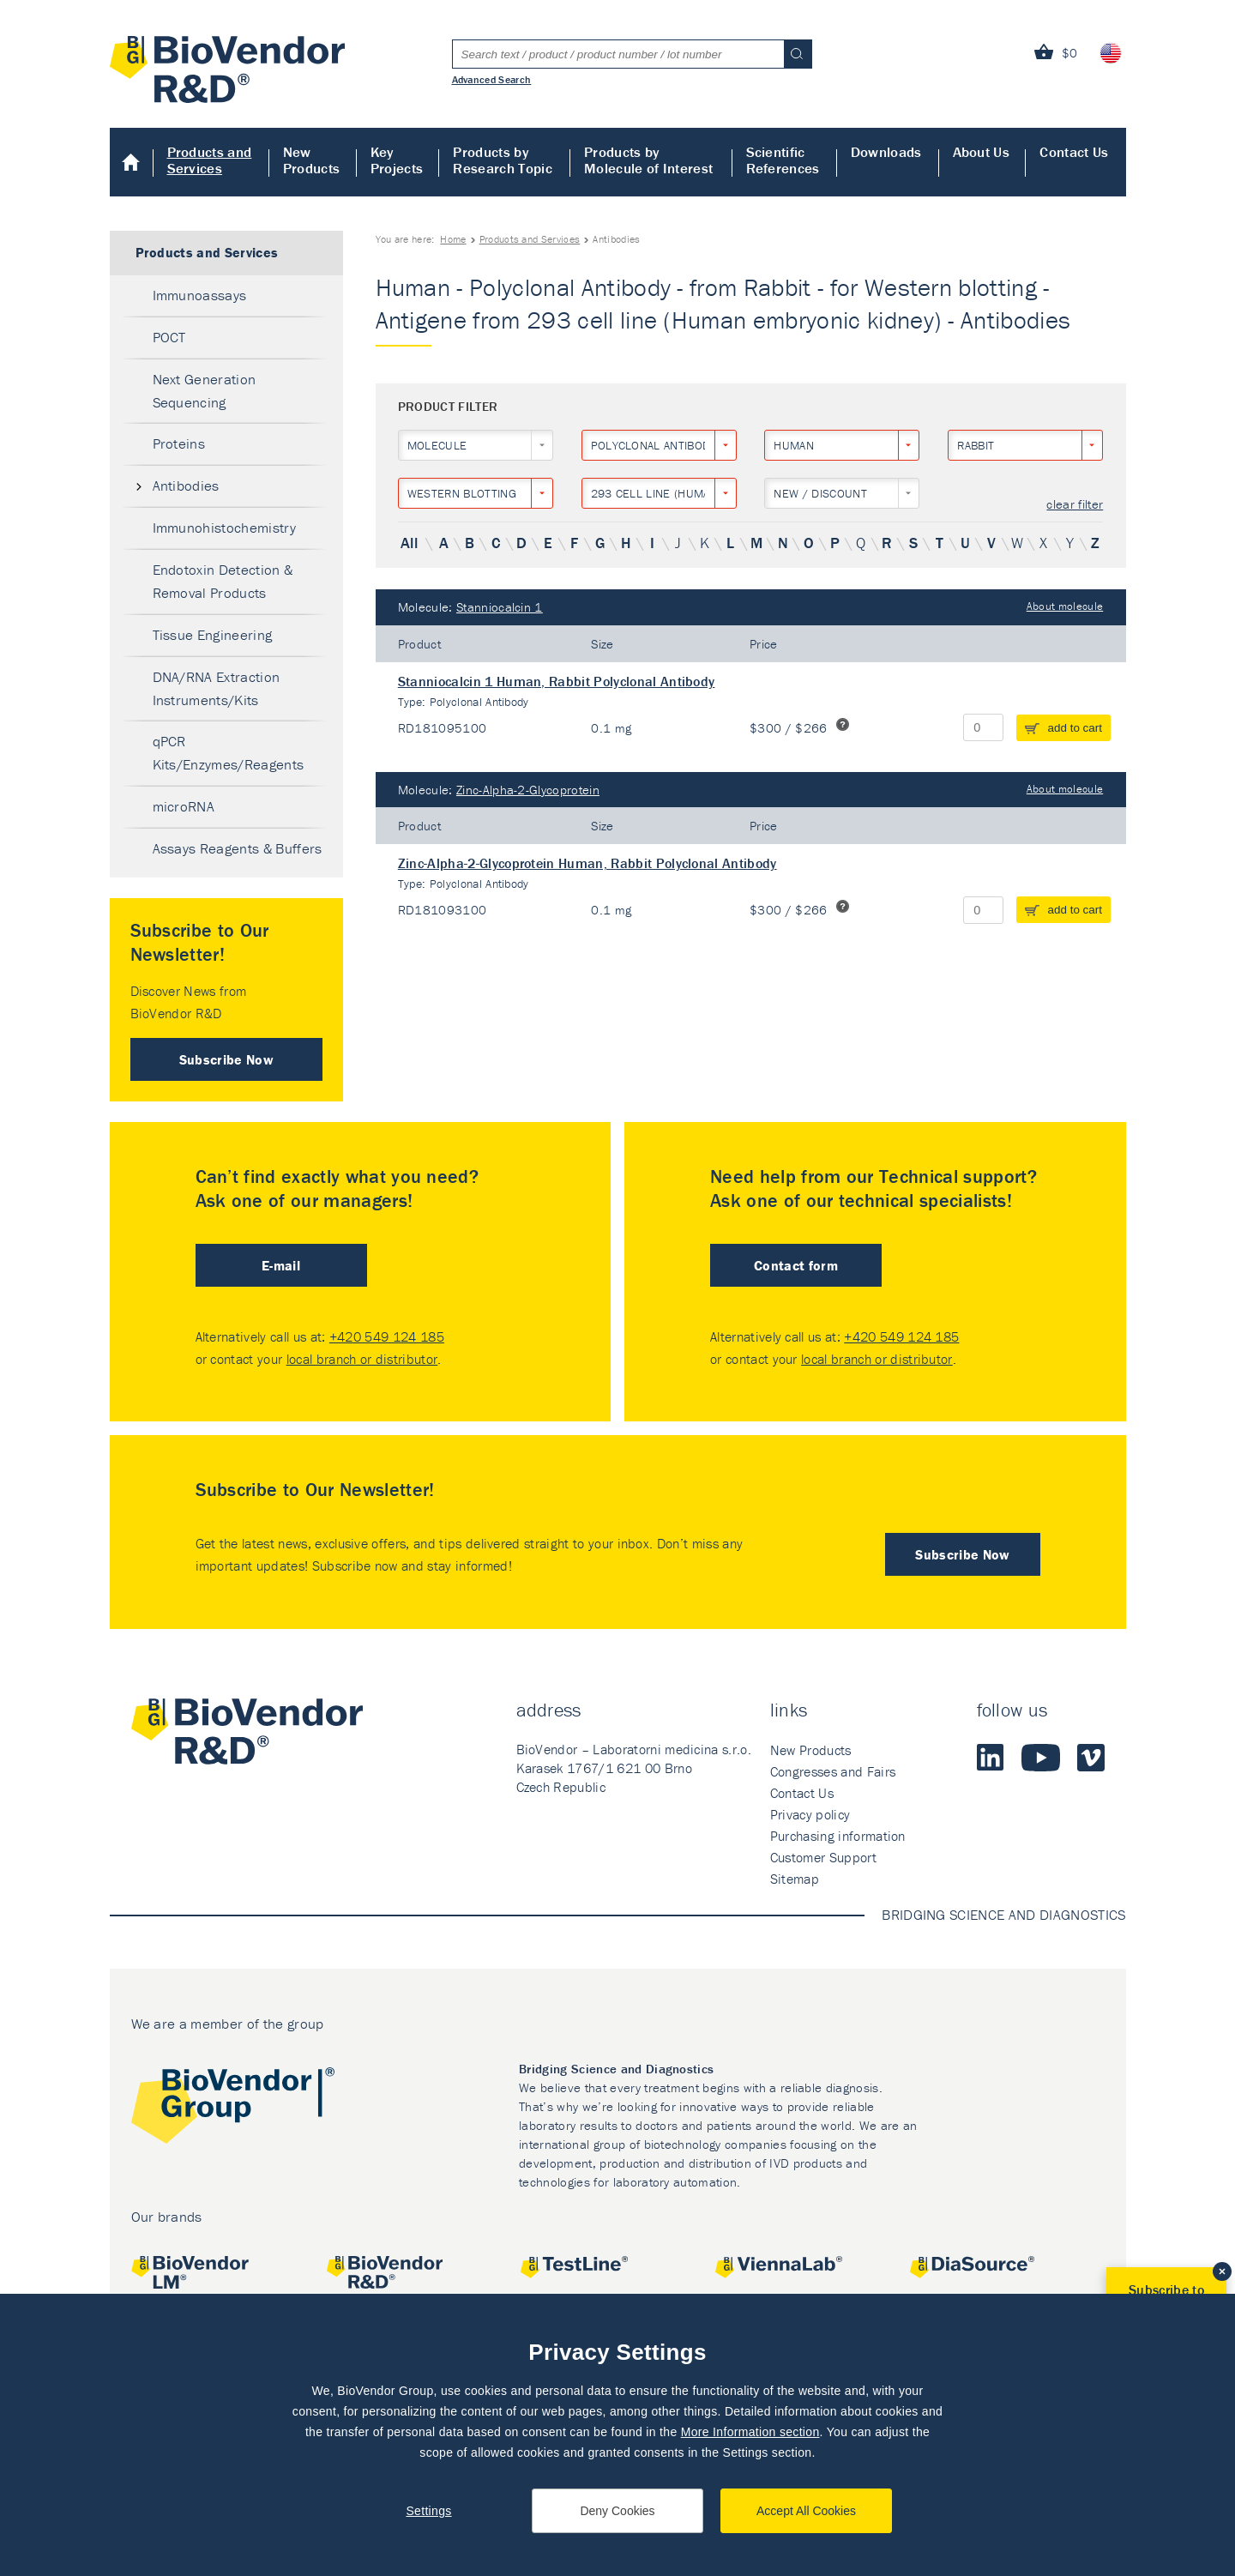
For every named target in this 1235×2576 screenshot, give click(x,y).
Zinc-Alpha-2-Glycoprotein (527, 789)
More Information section (750, 2432)
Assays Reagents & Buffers (237, 848)
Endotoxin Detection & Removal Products (223, 581)
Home (132, 162)
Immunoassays (200, 295)
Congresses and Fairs (832, 1771)
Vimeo (1091, 1757)
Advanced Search (492, 79)
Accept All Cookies (806, 2511)
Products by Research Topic (502, 160)
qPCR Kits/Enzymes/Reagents (228, 753)
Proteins (179, 443)
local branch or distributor (362, 1358)
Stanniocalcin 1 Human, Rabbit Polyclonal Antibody (556, 681)
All (409, 542)
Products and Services (209, 160)
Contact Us (1073, 151)
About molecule (1065, 606)
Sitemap (794, 1878)
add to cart (1075, 727)
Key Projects (397, 160)
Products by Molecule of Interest (648, 160)
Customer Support (823, 1857)
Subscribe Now (226, 1059)
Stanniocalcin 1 (499, 607)
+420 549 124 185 (386, 1336)
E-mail (281, 1265)
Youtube (1040, 1757)
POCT (169, 337)
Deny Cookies (617, 2511)
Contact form (796, 1265)
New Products (311, 160)
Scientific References (783, 160)
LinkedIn (990, 1757)
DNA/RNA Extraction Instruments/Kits (216, 688)
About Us (981, 151)
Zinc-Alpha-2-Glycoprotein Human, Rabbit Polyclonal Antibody (587, 863)
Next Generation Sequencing (204, 391)
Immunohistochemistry (224, 527)
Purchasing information (838, 1835)
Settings (428, 2511)
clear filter (1074, 504)
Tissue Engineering (213, 634)
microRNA (184, 806)
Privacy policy (810, 1814)
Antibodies (186, 485)
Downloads (886, 151)
